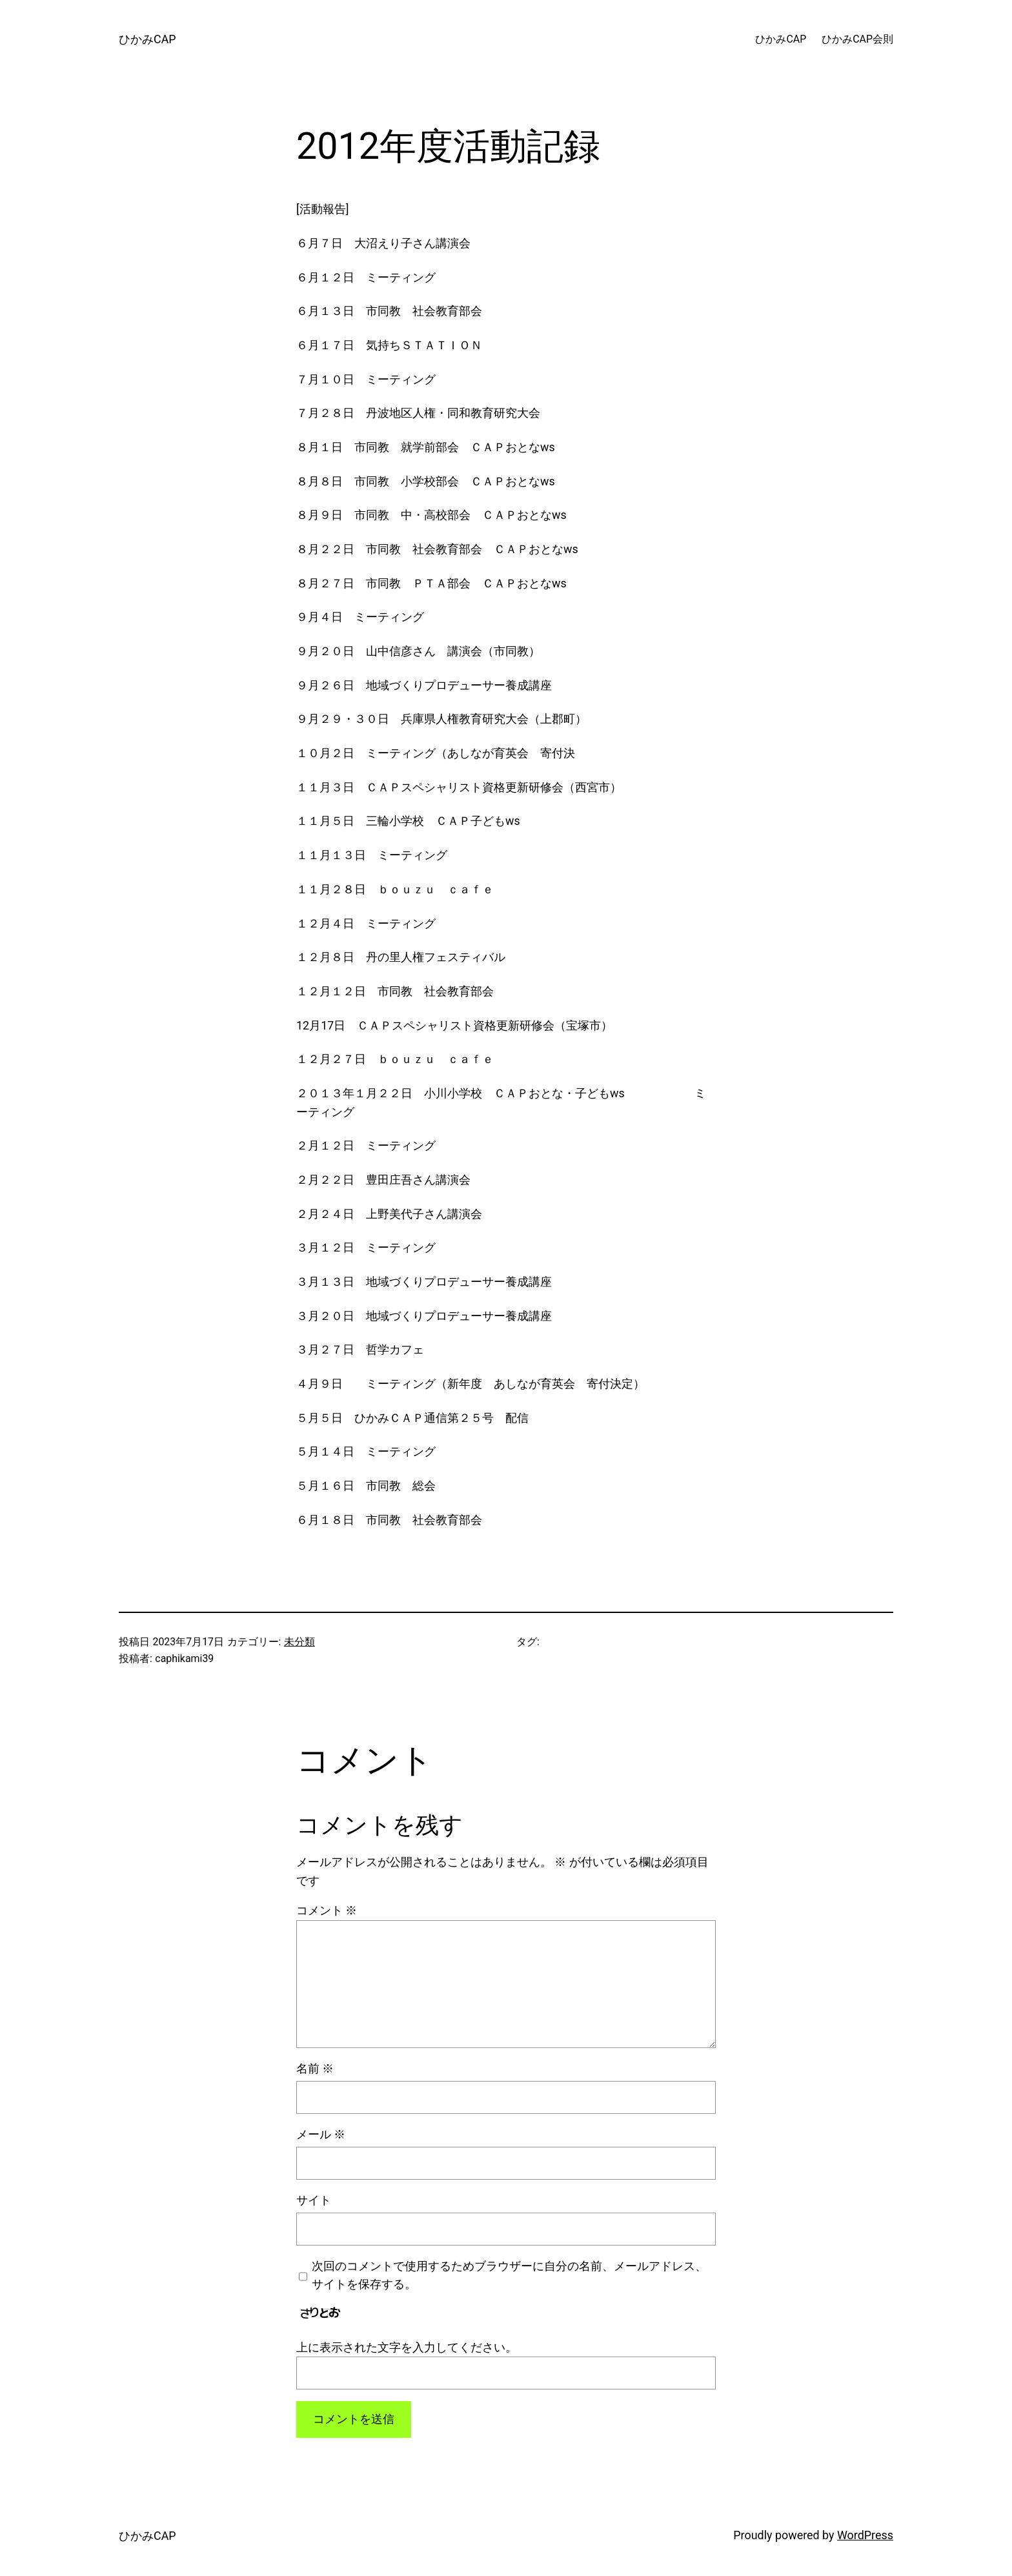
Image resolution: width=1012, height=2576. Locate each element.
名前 (315, 2068)
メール (320, 2134)
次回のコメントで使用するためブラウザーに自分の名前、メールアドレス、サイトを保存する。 (509, 2275)
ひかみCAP (147, 39)
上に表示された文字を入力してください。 (406, 2347)
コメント (326, 1910)
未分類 (299, 1642)
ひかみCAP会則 (857, 39)
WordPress (865, 2535)
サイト (313, 2200)
